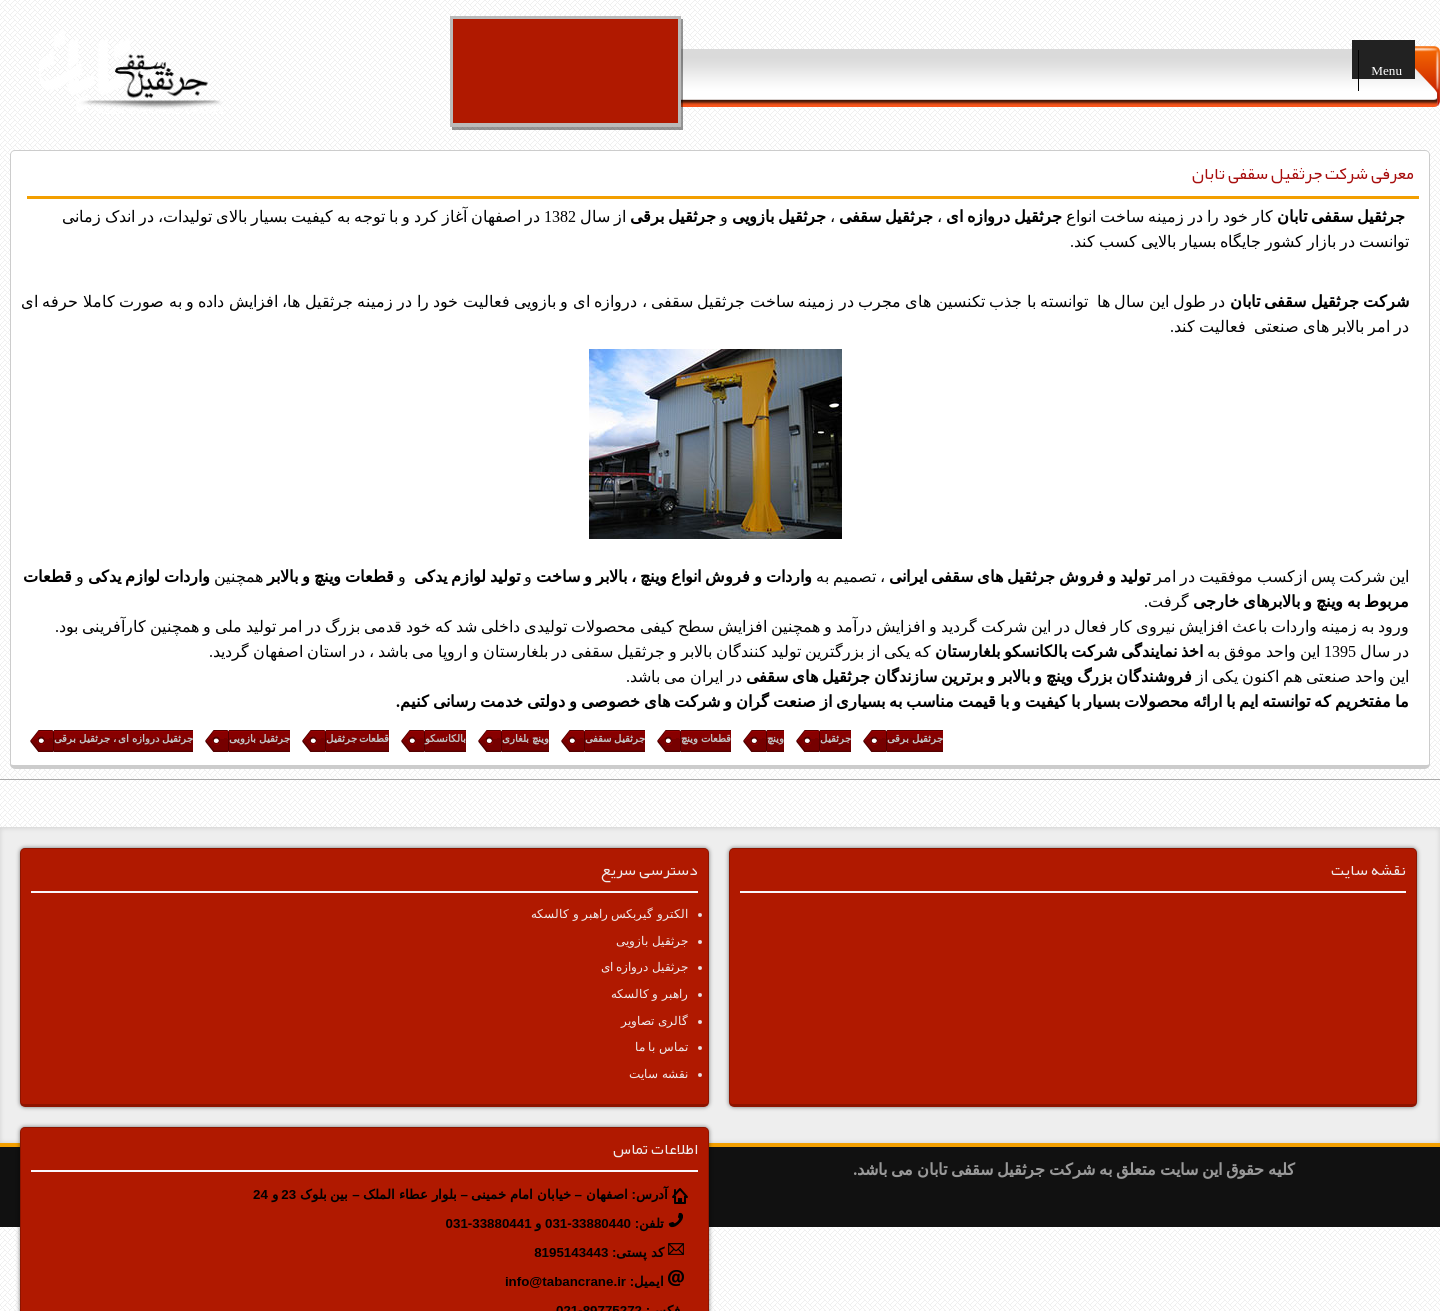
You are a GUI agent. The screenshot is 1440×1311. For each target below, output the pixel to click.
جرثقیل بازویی (779, 216)
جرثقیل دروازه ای (1004, 216)
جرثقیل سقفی (886, 216)
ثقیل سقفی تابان (1331, 216)
